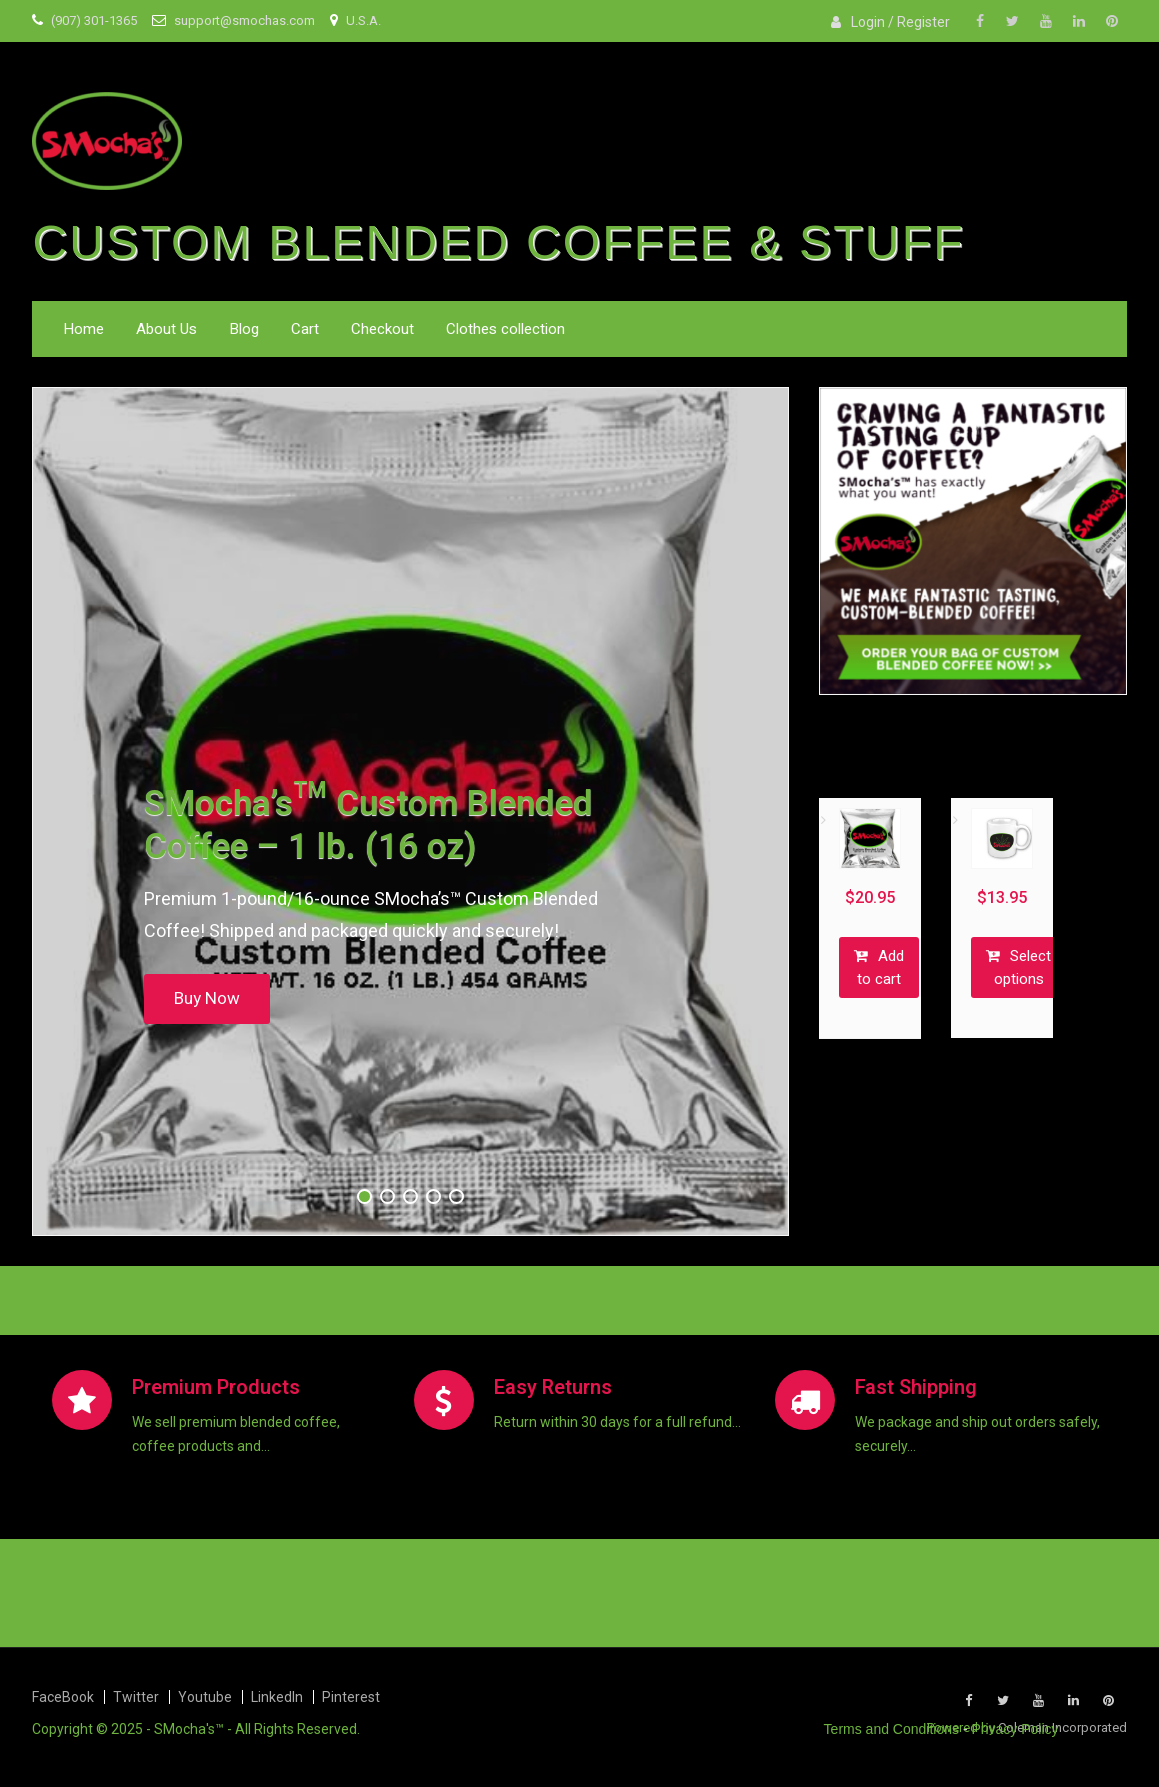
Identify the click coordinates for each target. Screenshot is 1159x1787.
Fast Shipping (916, 1387)
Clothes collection (505, 329)
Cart (305, 329)
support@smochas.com (244, 20)
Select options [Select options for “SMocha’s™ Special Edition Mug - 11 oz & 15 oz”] (1023, 967)
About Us (166, 329)
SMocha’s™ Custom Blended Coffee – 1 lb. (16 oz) (368, 825)
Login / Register (900, 22)
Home (83, 329)
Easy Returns (553, 1387)
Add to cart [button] (880, 967)
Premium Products (216, 1387)
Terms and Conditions (891, 1729)
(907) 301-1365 (94, 20)
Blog (244, 329)
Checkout (382, 329)
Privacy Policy (1014, 1729)
